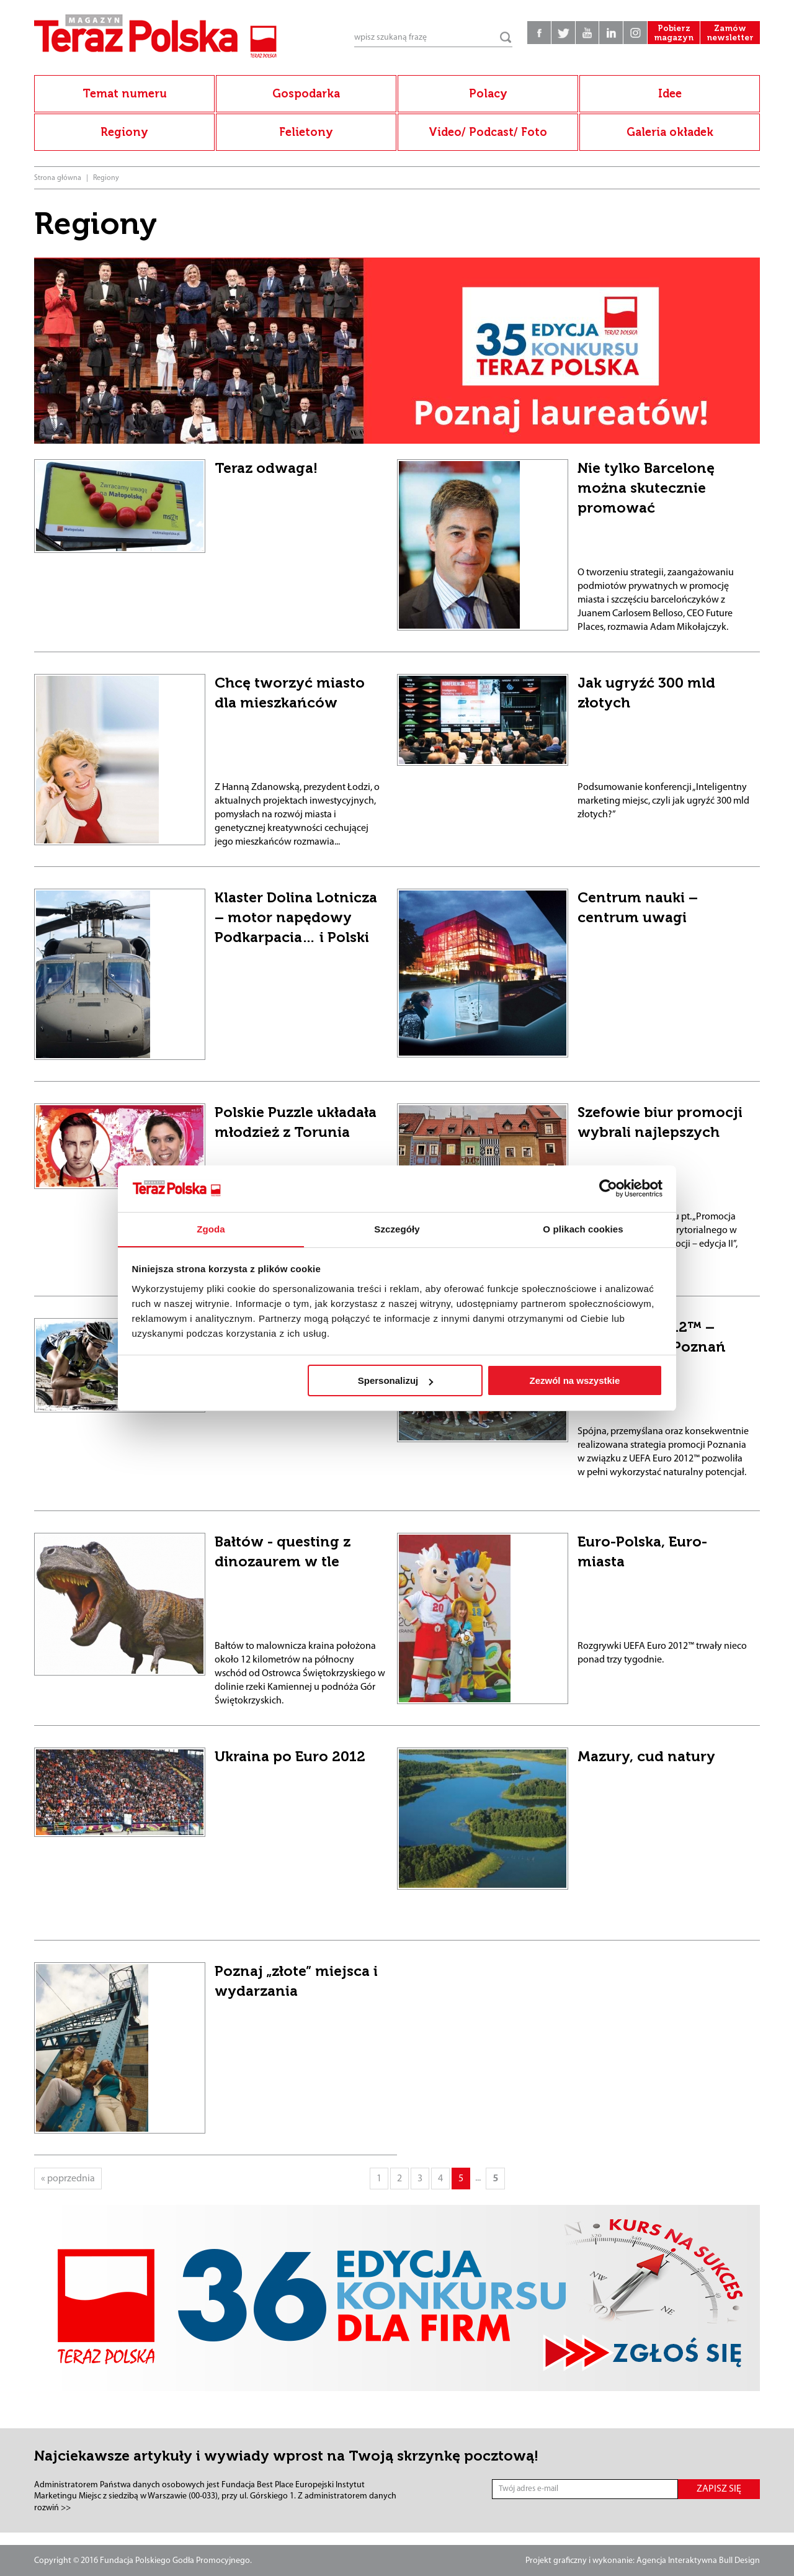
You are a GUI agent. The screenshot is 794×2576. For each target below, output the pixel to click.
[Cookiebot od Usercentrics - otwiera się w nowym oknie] (608, 1188)
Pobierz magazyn (669, 37)
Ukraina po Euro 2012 (290, 1756)
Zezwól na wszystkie (574, 1381)
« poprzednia (68, 2179)
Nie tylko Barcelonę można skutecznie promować (646, 487)
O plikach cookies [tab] (583, 1229)
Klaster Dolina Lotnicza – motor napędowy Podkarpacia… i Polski (296, 917)
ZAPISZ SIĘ (719, 2489)
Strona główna (57, 178)
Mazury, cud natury (646, 1756)
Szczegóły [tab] (396, 1229)
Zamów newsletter (729, 37)
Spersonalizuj (396, 1381)
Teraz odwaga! (266, 468)
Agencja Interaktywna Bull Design (698, 2560)
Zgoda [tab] (211, 1229)
